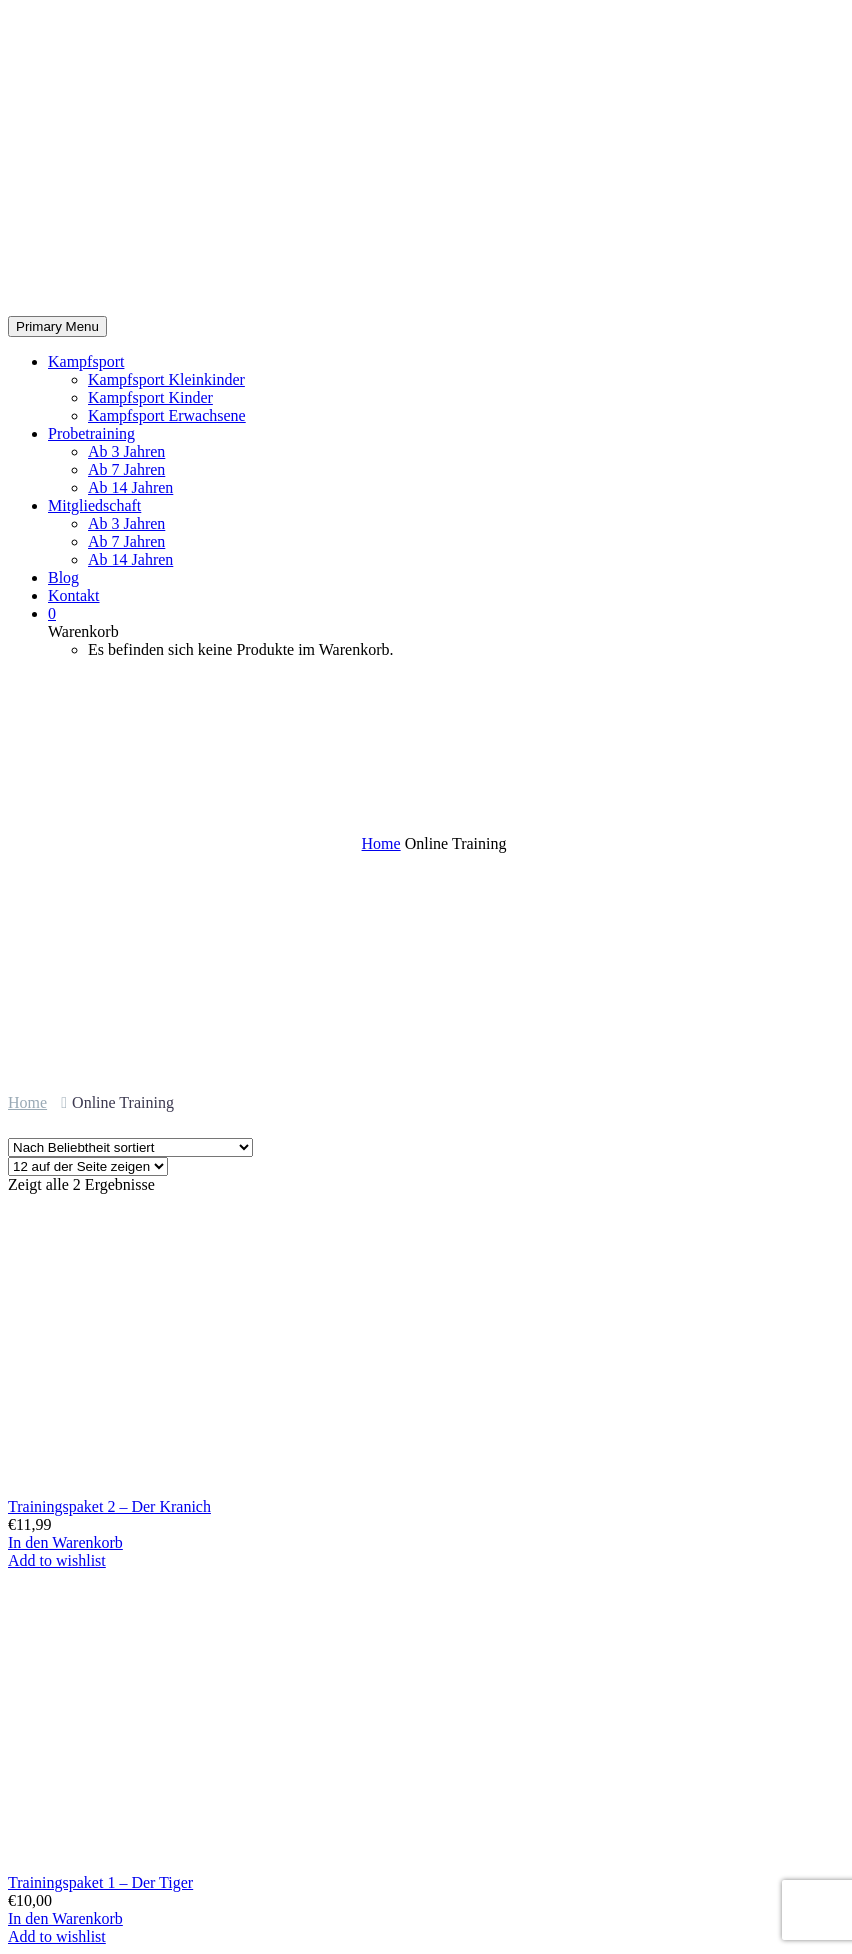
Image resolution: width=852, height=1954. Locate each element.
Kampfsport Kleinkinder (166, 379)
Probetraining (91, 433)
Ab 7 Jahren (126, 469)
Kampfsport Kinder (150, 397)
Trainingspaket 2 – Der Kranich (109, 1506)
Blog (63, 577)
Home (27, 1102)
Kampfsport (86, 361)
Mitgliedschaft (94, 505)
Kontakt (74, 595)
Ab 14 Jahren (130, 487)
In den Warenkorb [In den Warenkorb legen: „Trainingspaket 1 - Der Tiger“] (65, 1918)
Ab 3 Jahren (126, 451)
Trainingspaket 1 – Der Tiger (100, 1882)
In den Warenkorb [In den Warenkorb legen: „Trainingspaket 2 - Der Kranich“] (65, 1542)
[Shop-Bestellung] (130, 1147)
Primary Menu (57, 326)
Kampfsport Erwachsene (167, 415)
